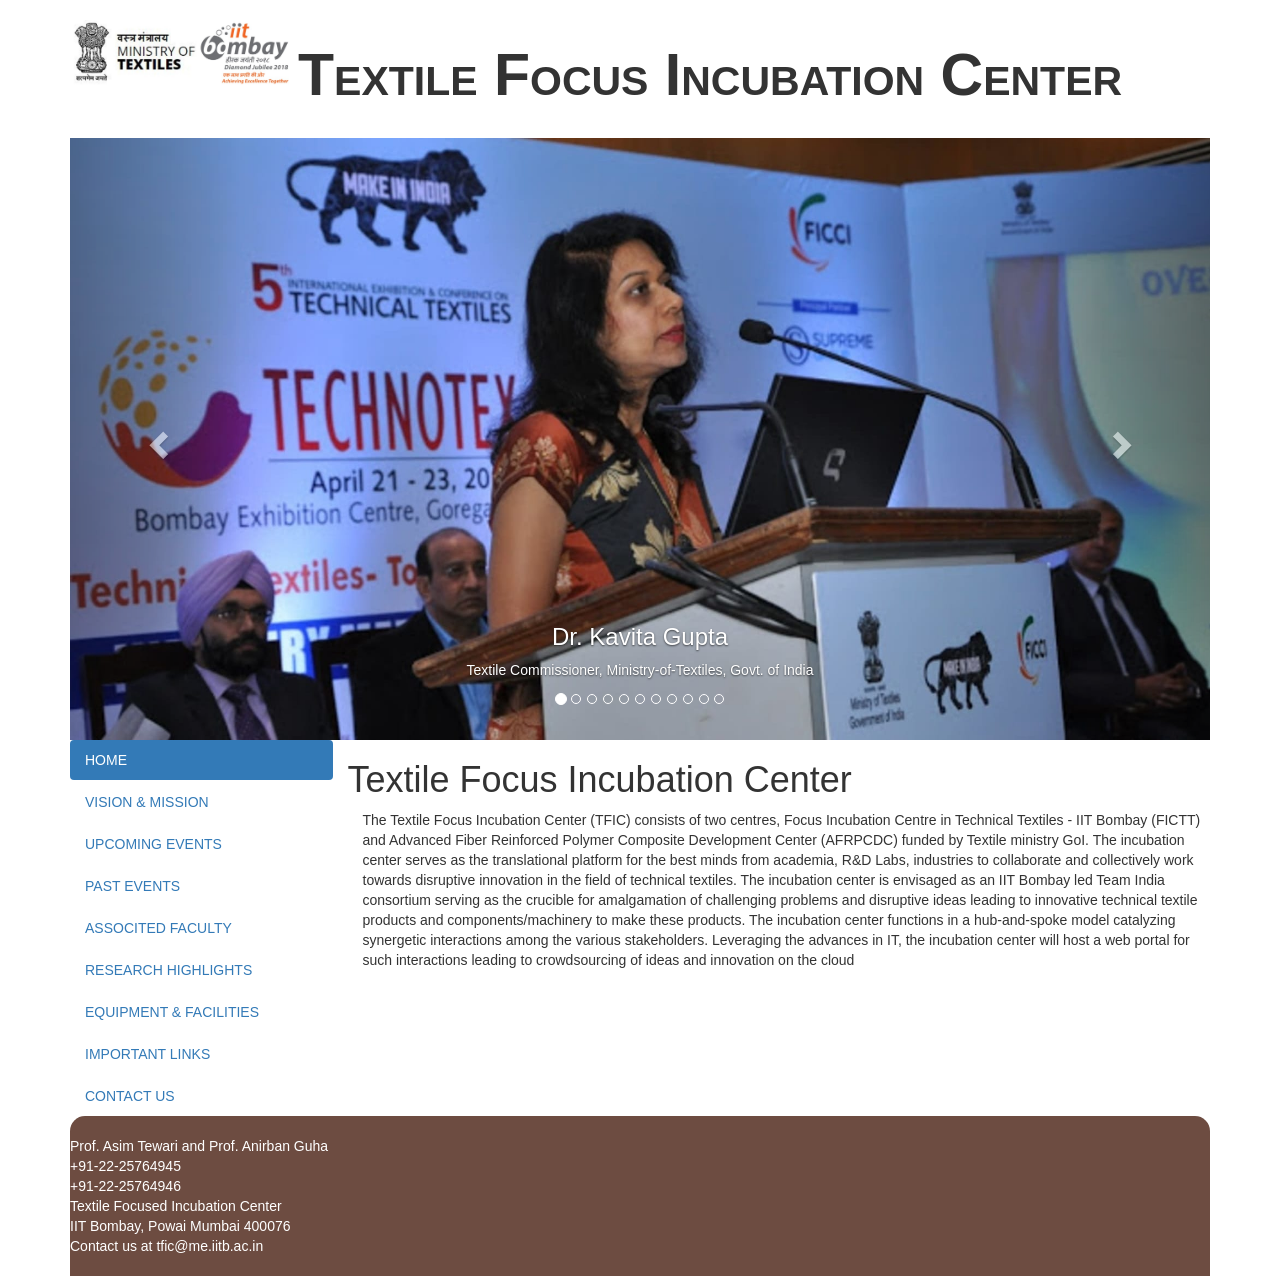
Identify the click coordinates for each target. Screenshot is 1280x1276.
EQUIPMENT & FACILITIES (172, 1012)
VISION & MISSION (147, 802)
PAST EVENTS (132, 886)
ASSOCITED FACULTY (158, 928)
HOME (106, 760)
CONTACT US (130, 1096)
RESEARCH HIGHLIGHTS (168, 970)
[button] (155, 439)
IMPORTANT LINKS (147, 1054)
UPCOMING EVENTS (153, 844)
